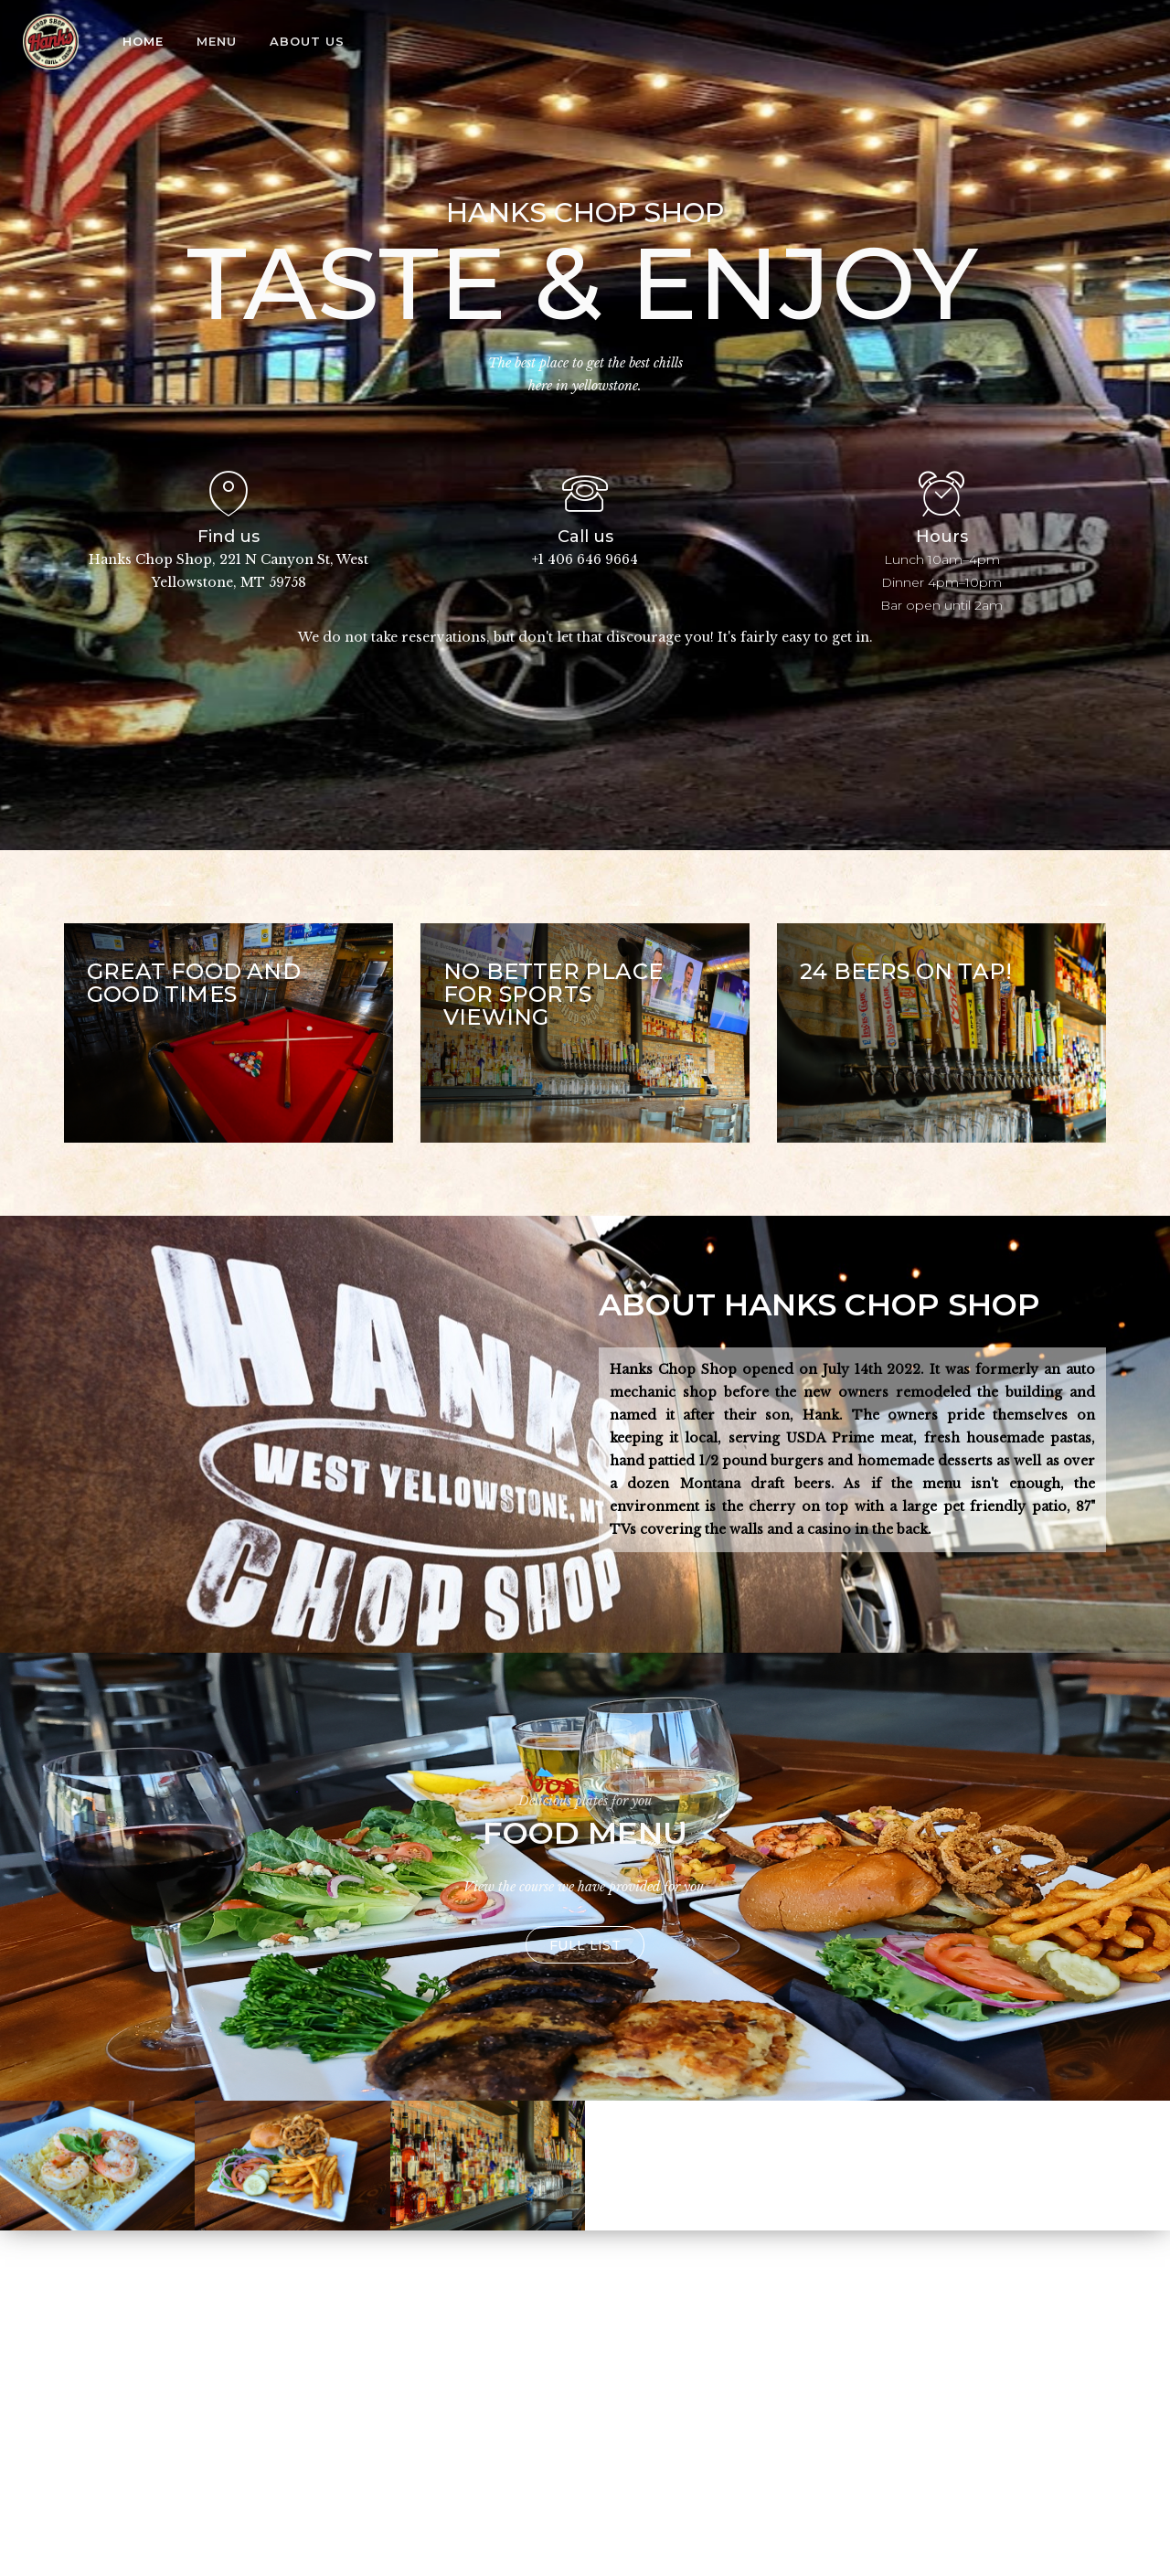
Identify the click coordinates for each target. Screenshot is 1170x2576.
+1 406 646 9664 (585, 559)
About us (307, 41)
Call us (585, 537)
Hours (942, 537)
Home (143, 41)
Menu (217, 41)
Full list (585, 1945)
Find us (228, 537)
